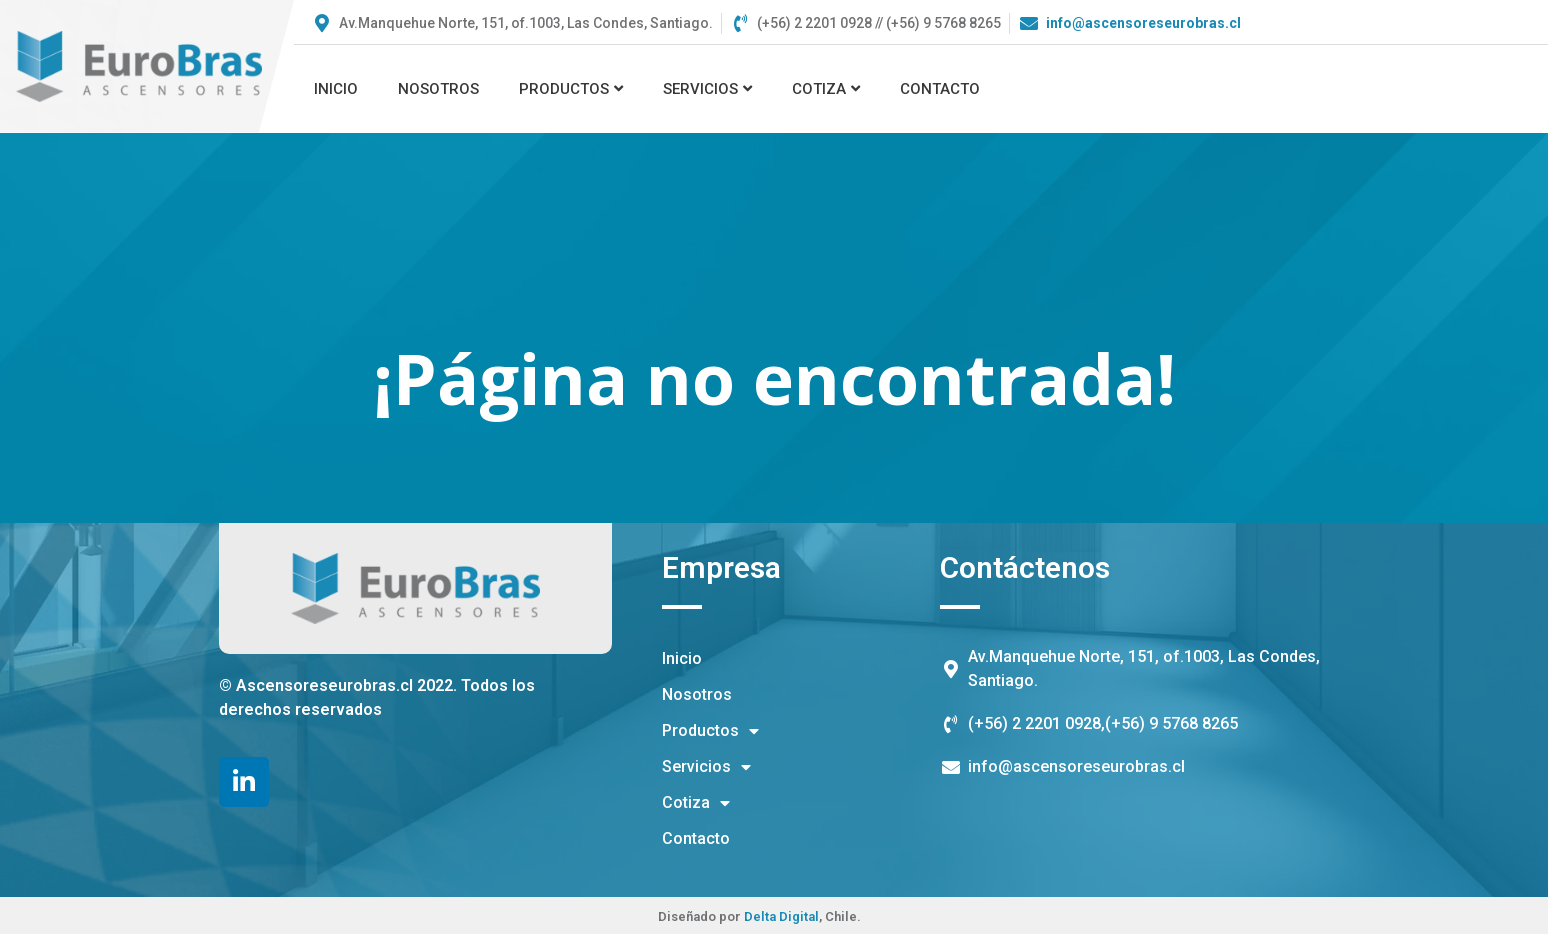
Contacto (940, 89)
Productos (571, 89)
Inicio (336, 89)
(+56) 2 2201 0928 (1034, 723)
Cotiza (826, 89)
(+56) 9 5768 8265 (1171, 723)
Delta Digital (781, 916)
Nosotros (438, 89)
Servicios (707, 89)
